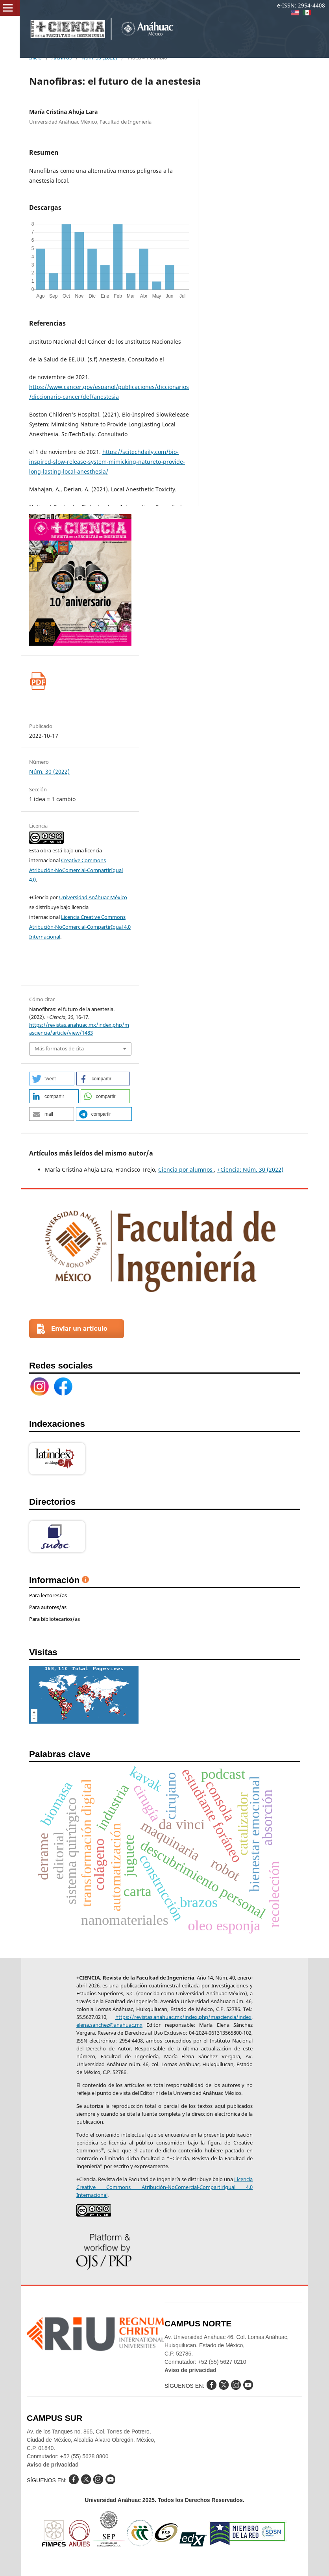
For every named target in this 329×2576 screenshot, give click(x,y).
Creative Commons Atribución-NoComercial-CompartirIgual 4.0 (76, 870)
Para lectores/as (48, 1595)
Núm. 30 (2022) (49, 771)
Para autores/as (48, 1607)
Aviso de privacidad (190, 2370)
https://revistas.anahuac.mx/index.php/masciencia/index (183, 2016)
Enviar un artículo (79, 1328)
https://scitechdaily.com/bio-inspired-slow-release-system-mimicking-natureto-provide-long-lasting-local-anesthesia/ (107, 461)
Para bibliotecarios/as (54, 1618)
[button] (51, 1078)
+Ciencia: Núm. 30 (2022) (250, 1169)
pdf (38, 681)
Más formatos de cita (59, 1048)
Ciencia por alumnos (186, 1169)
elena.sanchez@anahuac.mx (109, 2024)
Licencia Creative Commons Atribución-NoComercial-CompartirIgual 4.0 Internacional (80, 926)
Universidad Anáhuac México (93, 897)
